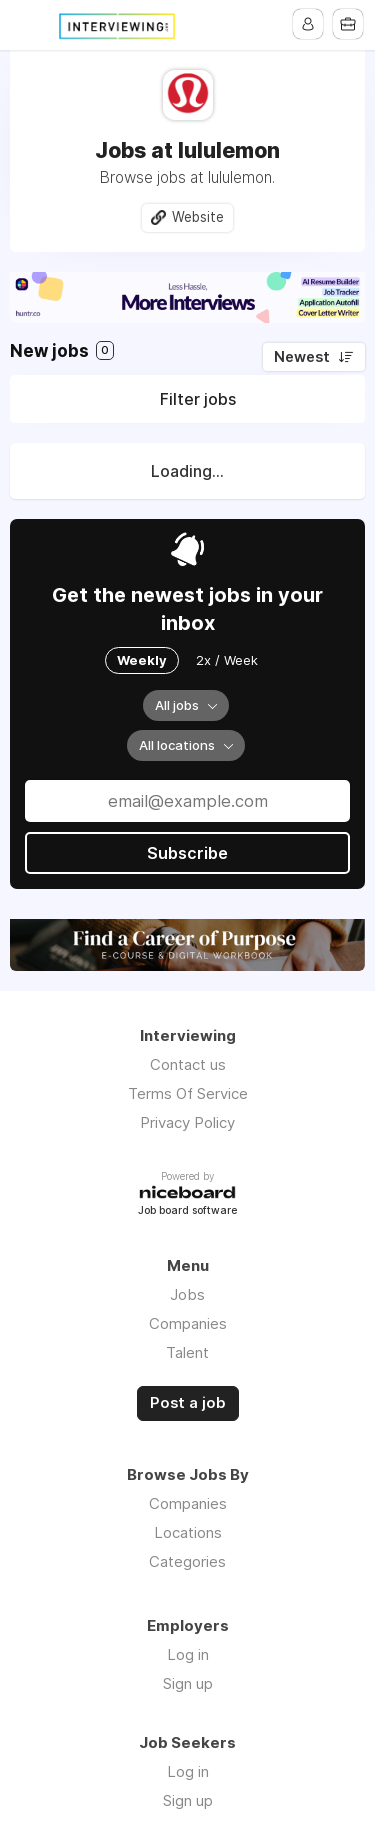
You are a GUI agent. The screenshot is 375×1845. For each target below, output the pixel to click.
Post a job (188, 1403)
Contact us (188, 1064)
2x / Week (227, 660)
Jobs (187, 1294)
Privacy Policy (187, 1122)
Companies (188, 1323)
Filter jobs (198, 399)
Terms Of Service (188, 1093)
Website (198, 217)
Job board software (187, 1211)
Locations (188, 1532)
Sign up (188, 1683)
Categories (187, 1561)
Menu (27, 25)
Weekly (142, 660)
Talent (187, 1352)
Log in (188, 1654)
